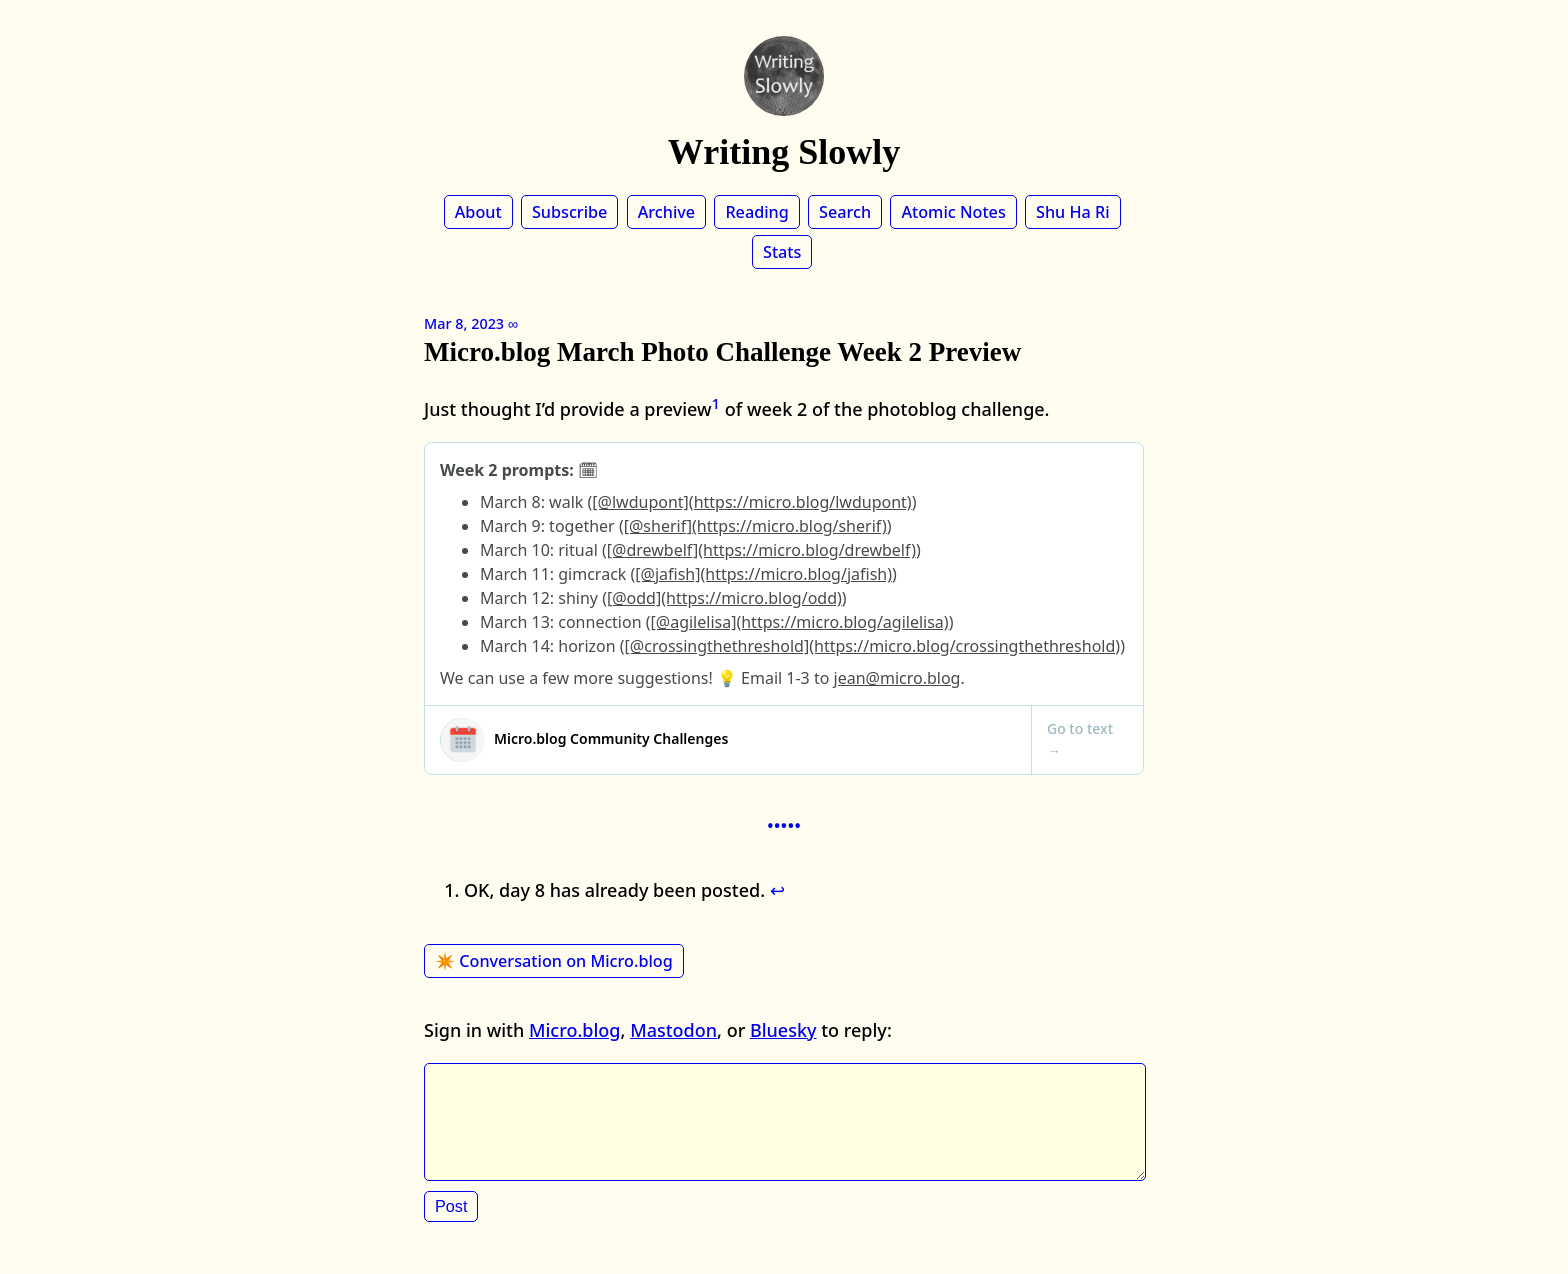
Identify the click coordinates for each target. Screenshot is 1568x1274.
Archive (666, 212)
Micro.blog (575, 1030)
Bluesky (783, 1030)
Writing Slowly (784, 152)
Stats (782, 252)
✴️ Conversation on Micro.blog (554, 961)
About (478, 212)
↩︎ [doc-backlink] (777, 890)
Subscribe (569, 212)
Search (845, 212)
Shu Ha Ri (1073, 212)
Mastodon (673, 1030)
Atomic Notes (953, 212)
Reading (756, 212)
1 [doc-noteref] (716, 403)
